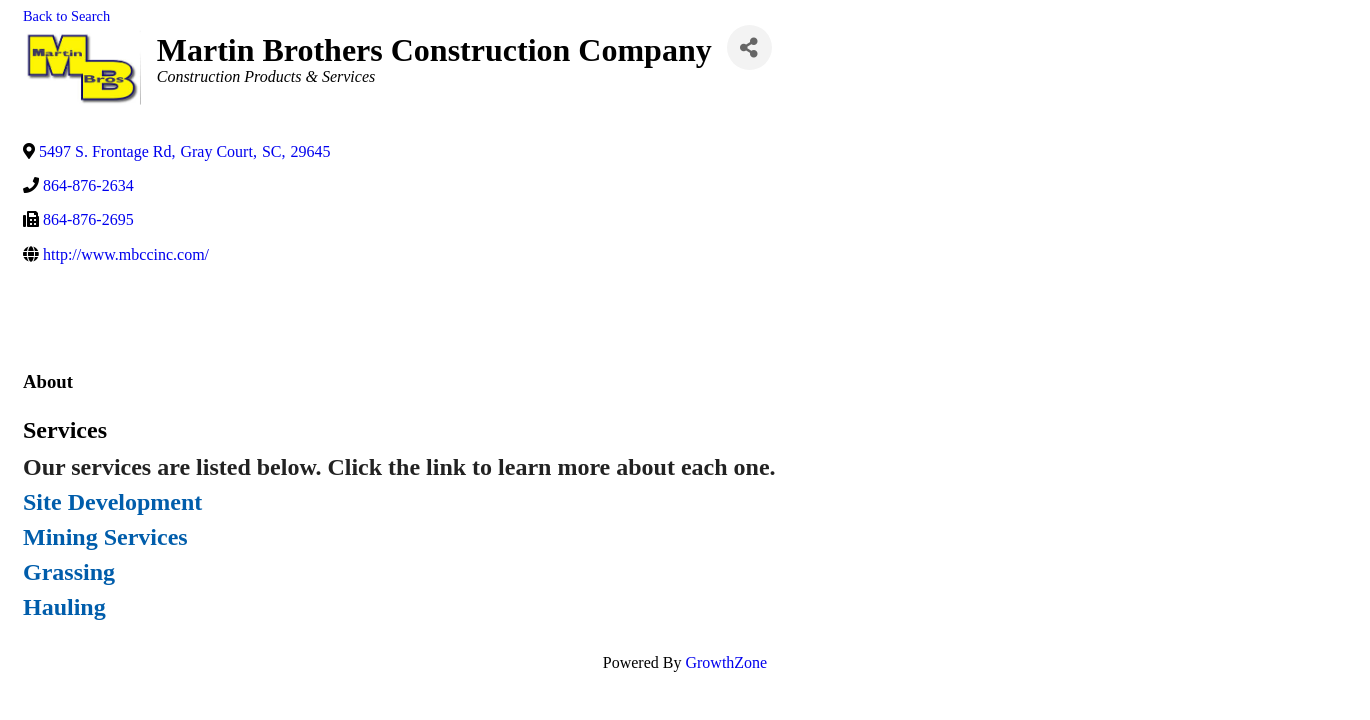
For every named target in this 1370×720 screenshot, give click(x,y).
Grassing (69, 572)
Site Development (112, 502)
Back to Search (66, 16)
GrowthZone (726, 662)
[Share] (749, 47)
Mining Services (105, 537)
